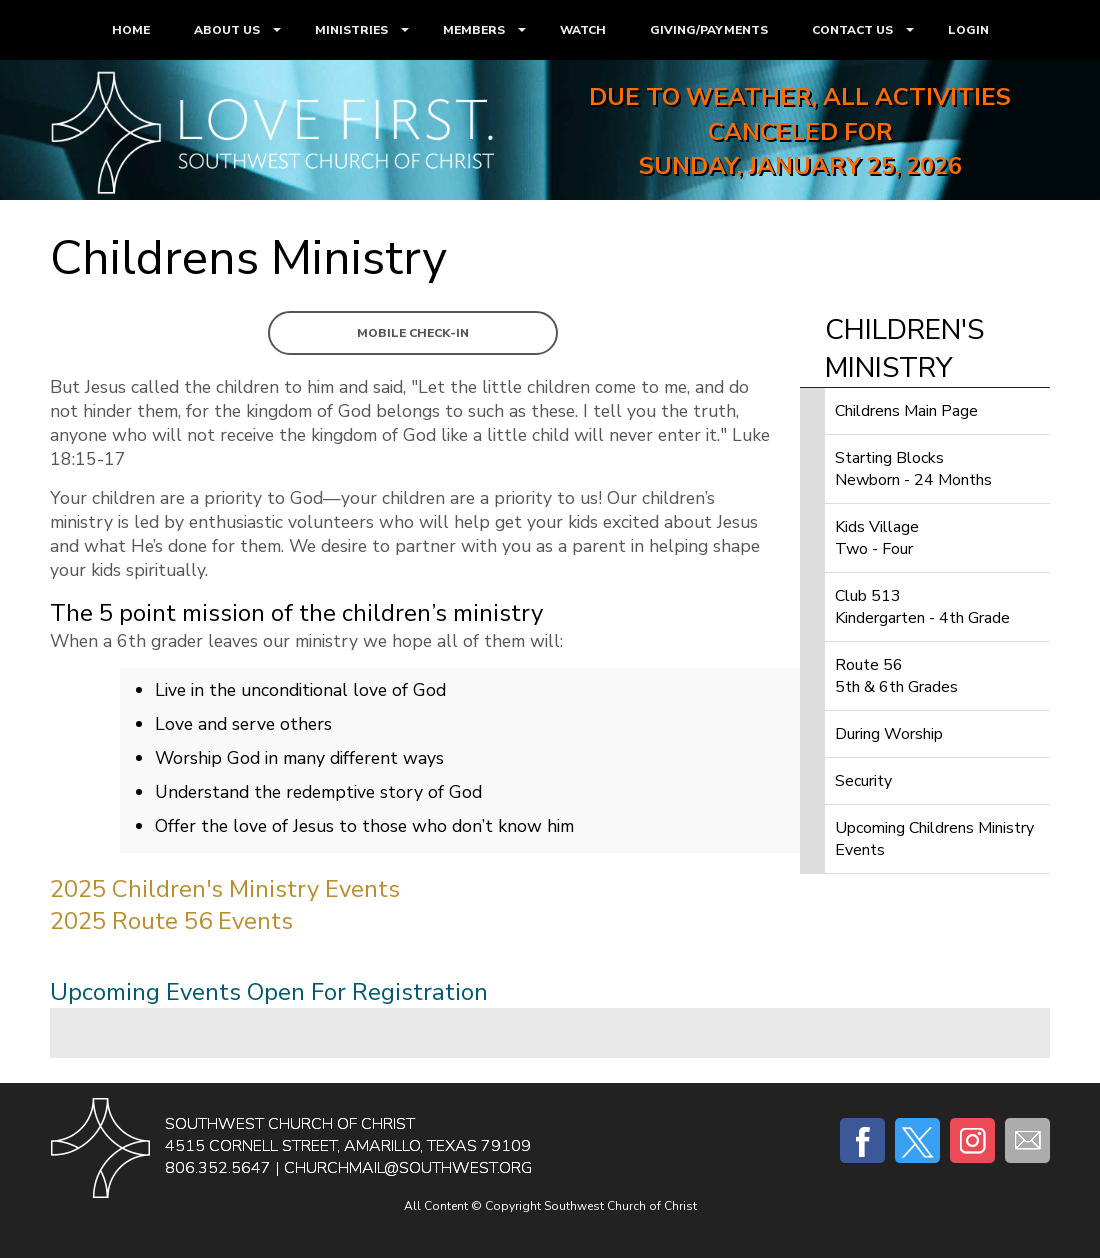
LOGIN (968, 30)
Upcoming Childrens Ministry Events (934, 839)
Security (863, 781)
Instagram (972, 1140)
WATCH (583, 30)
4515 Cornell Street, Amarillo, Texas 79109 (348, 1146)
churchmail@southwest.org (408, 1168)
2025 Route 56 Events (171, 921)
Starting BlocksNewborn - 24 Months (913, 469)
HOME (131, 30)
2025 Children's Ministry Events (225, 889)
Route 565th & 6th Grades (896, 676)
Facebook (862, 1140)
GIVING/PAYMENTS (709, 30)
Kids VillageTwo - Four (877, 538)
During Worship (889, 734)
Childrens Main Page (906, 411)
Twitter (917, 1140)
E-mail (1027, 1140)
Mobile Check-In (413, 333)
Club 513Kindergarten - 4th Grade (922, 607)
